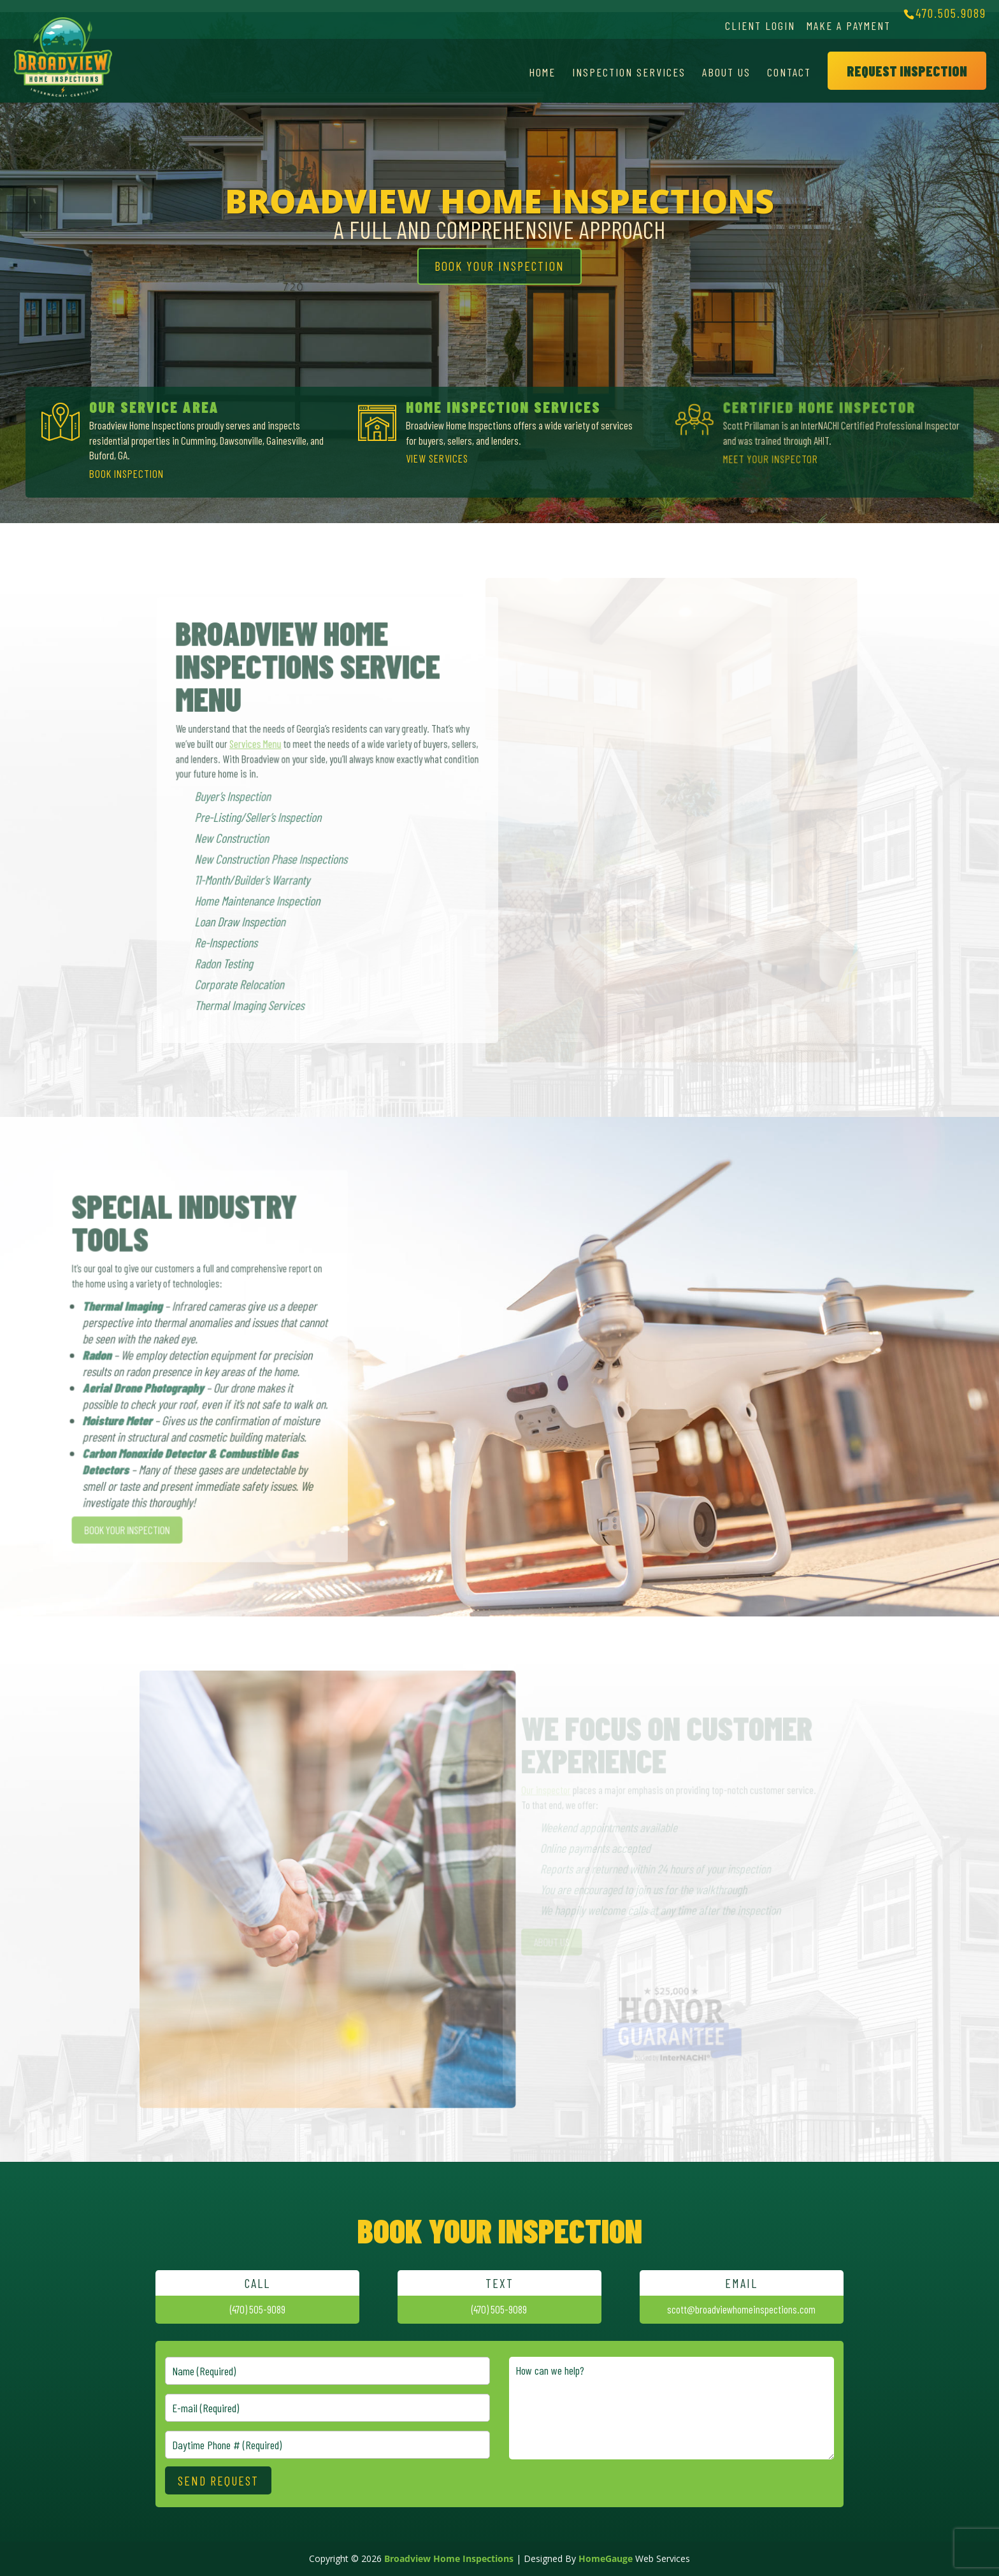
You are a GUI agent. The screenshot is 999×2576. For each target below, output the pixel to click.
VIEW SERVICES (438, 458)
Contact (789, 72)
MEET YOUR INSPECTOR (771, 458)
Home (542, 72)
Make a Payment (849, 25)
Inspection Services (629, 72)
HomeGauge (606, 2558)
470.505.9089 (951, 12)
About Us (726, 72)
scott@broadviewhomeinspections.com (741, 2309)
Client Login (760, 25)
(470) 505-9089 (257, 2309)
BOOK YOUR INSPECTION (499, 265)
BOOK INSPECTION (127, 473)
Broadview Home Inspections (449, 2558)
